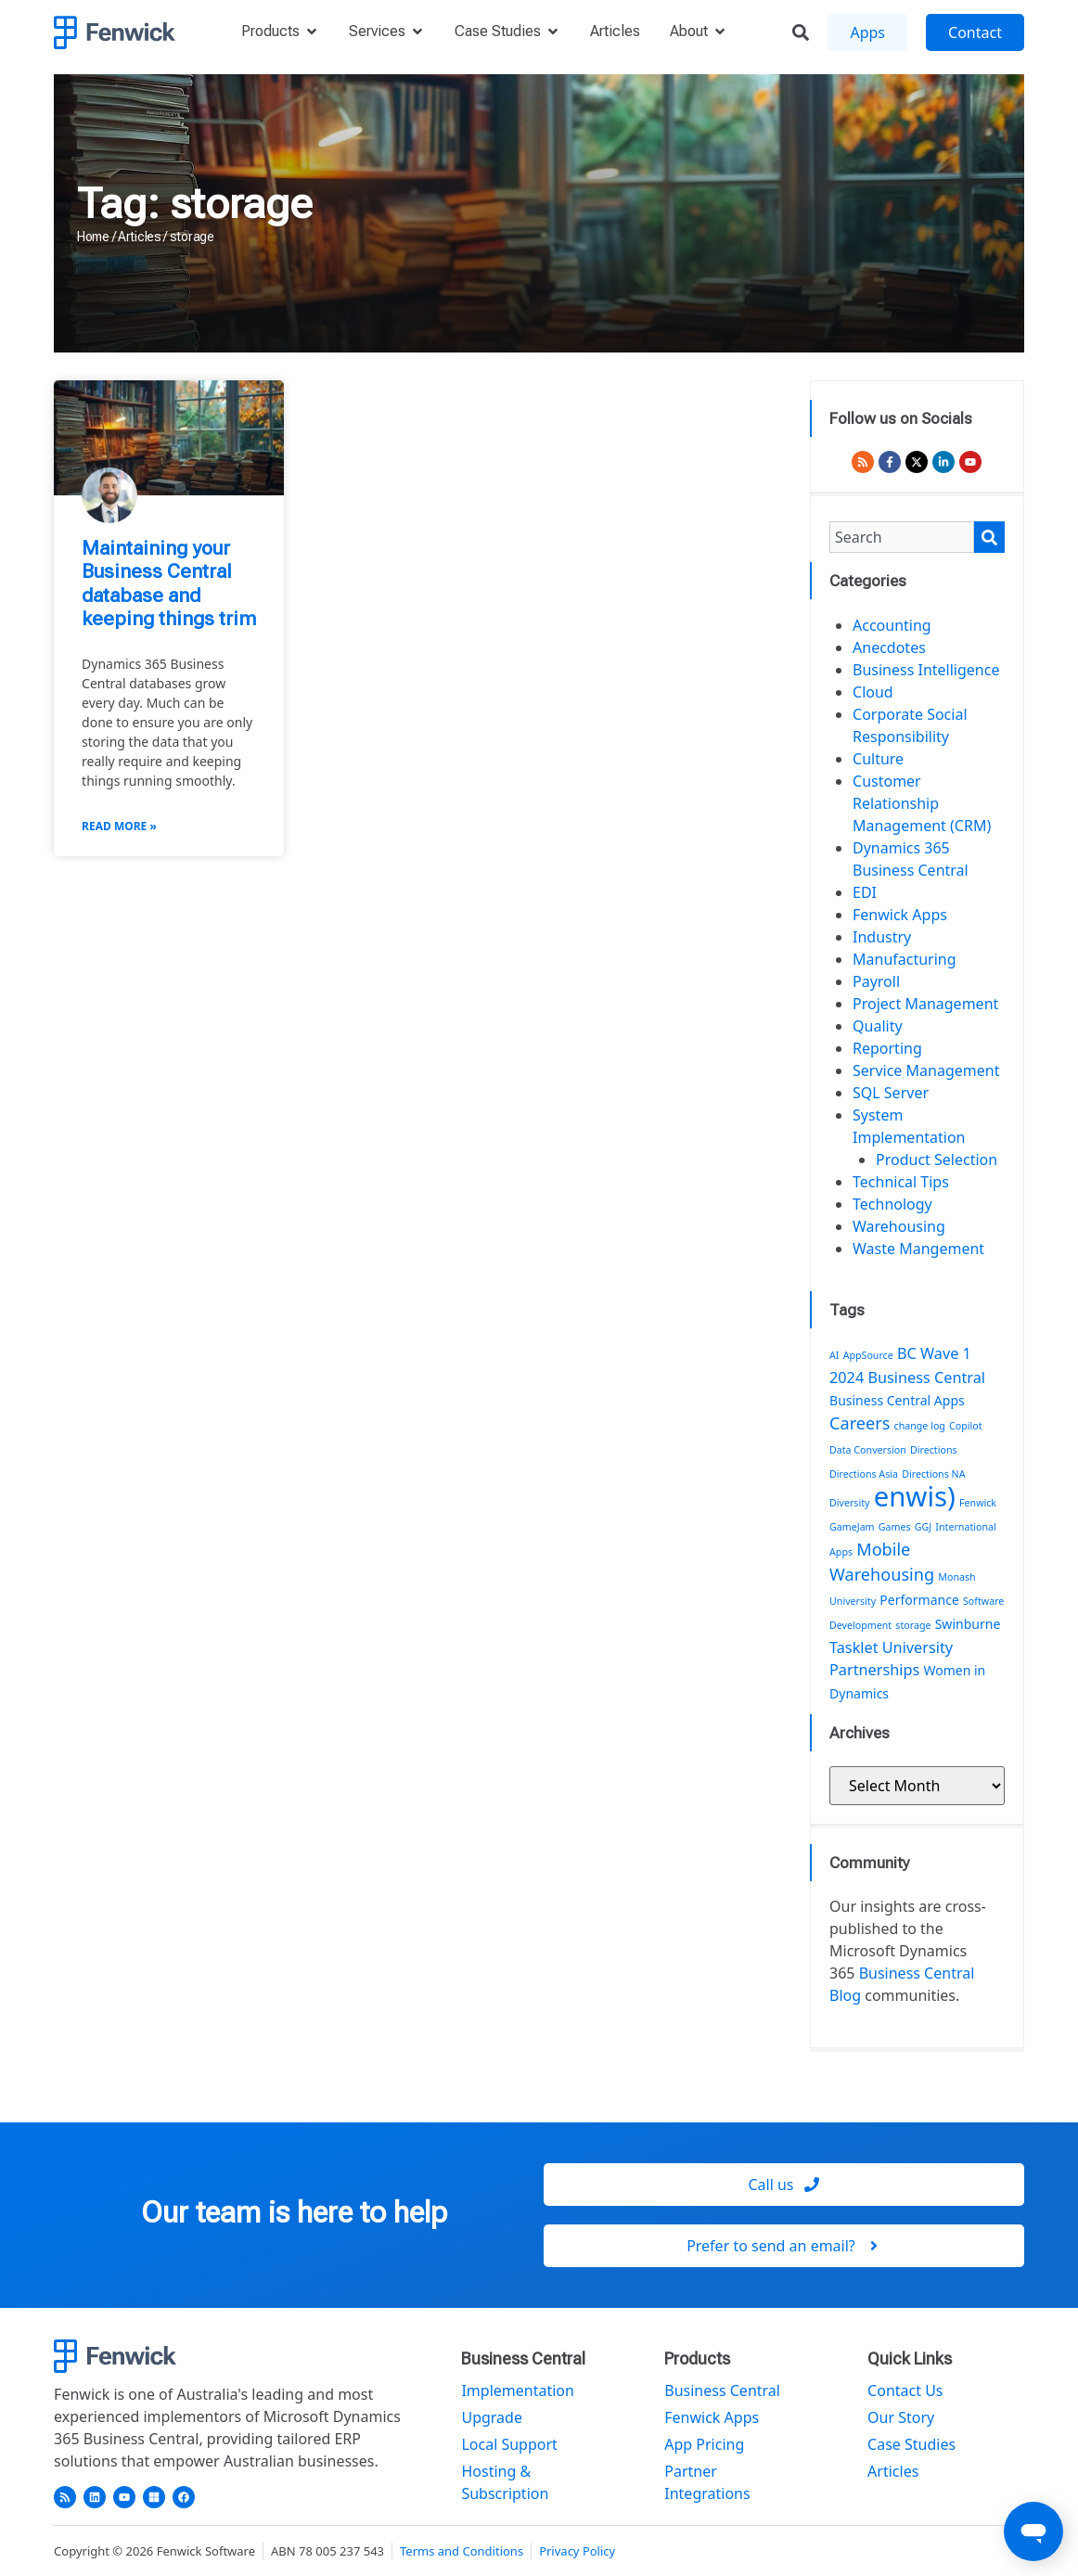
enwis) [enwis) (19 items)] (915, 1496)
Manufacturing (904, 959)
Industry (882, 937)
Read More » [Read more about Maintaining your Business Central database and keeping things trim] (119, 826)
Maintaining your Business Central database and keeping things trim (169, 583)
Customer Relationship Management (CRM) (922, 803)
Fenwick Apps (900, 914)
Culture (878, 759)
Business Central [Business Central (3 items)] (926, 1377)
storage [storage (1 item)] (912, 1625)
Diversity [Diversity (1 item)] (849, 1502)
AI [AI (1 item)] (834, 1355)
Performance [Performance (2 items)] (919, 1599)
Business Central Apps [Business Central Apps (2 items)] (897, 1400)
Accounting (892, 625)
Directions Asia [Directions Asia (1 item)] (863, 1473)
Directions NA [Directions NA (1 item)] (933, 1473)
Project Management (925, 1003)
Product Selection (936, 1159)
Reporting (887, 1048)
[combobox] (901, 537)
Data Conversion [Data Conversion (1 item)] (867, 1449)
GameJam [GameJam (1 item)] (852, 1526)
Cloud (873, 692)
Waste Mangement (918, 1248)
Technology (892, 1204)
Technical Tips (901, 1182)
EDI (865, 892)
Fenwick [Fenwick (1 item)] (977, 1502)
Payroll (876, 981)
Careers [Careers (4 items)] (859, 1423)
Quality (878, 1026)
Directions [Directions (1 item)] (933, 1449)
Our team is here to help (294, 2212)
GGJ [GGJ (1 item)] (923, 1526)
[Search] (989, 537)
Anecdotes (889, 647)
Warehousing (899, 1226)
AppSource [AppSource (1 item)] (868, 1355)
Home (93, 236)
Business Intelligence (926, 670)
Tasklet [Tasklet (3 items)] (854, 1647)
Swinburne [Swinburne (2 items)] (968, 1624)
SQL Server (891, 1093)
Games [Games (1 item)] (895, 1526)
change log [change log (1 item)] (919, 1425)
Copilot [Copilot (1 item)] (965, 1425)
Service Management (926, 1070)
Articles (139, 236)
